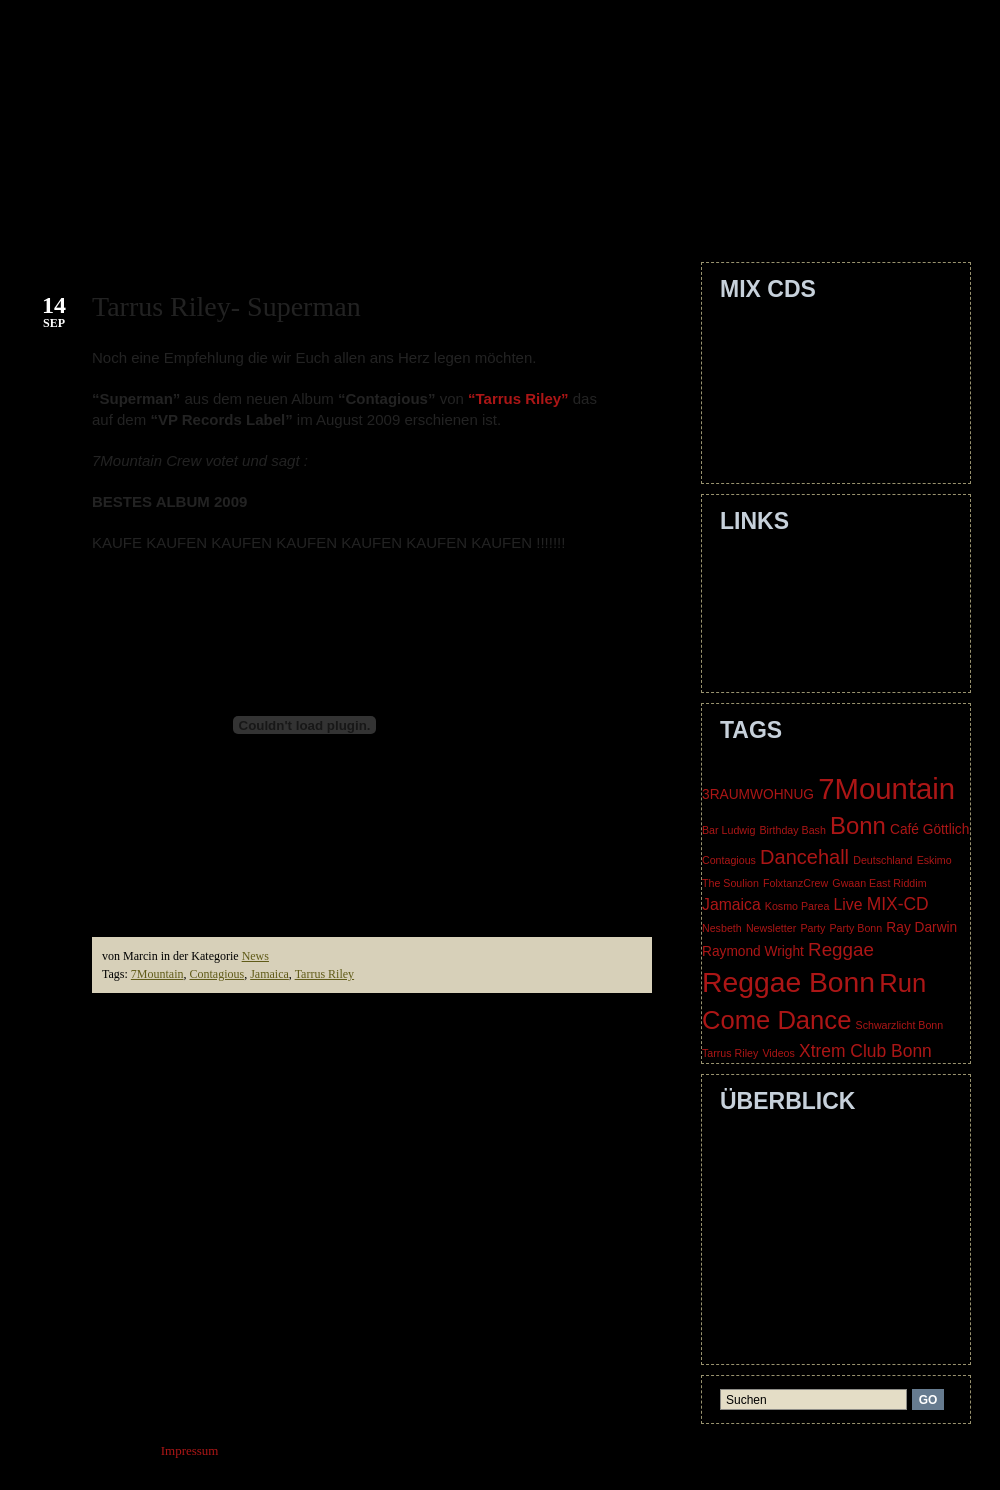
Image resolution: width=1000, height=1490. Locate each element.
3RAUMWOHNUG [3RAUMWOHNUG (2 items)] (758, 794)
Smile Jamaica (770, 356)
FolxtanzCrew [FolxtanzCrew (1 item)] (795, 883)
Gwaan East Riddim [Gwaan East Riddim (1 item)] (879, 883)
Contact (313, 209)
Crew (402, 209)
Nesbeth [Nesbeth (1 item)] (722, 928)
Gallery (567, 209)
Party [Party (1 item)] (812, 928)
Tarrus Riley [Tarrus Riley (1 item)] (730, 1053)
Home (142, 209)
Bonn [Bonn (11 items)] (858, 825)
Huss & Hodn (769, 588)
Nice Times (763, 448)
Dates (477, 209)
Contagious (217, 974)
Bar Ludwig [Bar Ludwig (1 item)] (728, 830)
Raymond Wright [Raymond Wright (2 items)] (753, 951)
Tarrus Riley (324, 974)
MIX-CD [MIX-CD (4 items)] (898, 904)
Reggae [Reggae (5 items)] (841, 949)
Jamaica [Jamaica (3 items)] (731, 904)
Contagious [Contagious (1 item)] (729, 860)
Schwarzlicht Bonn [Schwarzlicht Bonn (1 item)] (900, 1025)
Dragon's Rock (771, 425)
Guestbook (685, 209)
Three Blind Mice (779, 657)
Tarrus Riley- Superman (226, 306)
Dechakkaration (774, 402)
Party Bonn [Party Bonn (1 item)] (855, 928)
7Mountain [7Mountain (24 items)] (886, 788)
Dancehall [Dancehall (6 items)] (804, 857)
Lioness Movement (783, 611)
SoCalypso (761, 634)
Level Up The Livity (786, 379)
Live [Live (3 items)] (848, 904)
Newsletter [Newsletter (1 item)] (771, 928)
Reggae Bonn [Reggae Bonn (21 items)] (788, 982)
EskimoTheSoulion (783, 565)
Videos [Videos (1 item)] (778, 1053)
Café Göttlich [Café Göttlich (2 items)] (929, 829)
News (255, 956)
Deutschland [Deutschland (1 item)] (882, 860)
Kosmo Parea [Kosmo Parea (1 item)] (797, 906)
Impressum (762, 1306)
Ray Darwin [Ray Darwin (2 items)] (921, 927)
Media (790, 209)
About (220, 209)
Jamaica (269, 974)
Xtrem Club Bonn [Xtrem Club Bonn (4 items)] (865, 1051)
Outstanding (765, 333)
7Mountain (157, 974)
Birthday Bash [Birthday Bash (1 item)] (792, 830)
